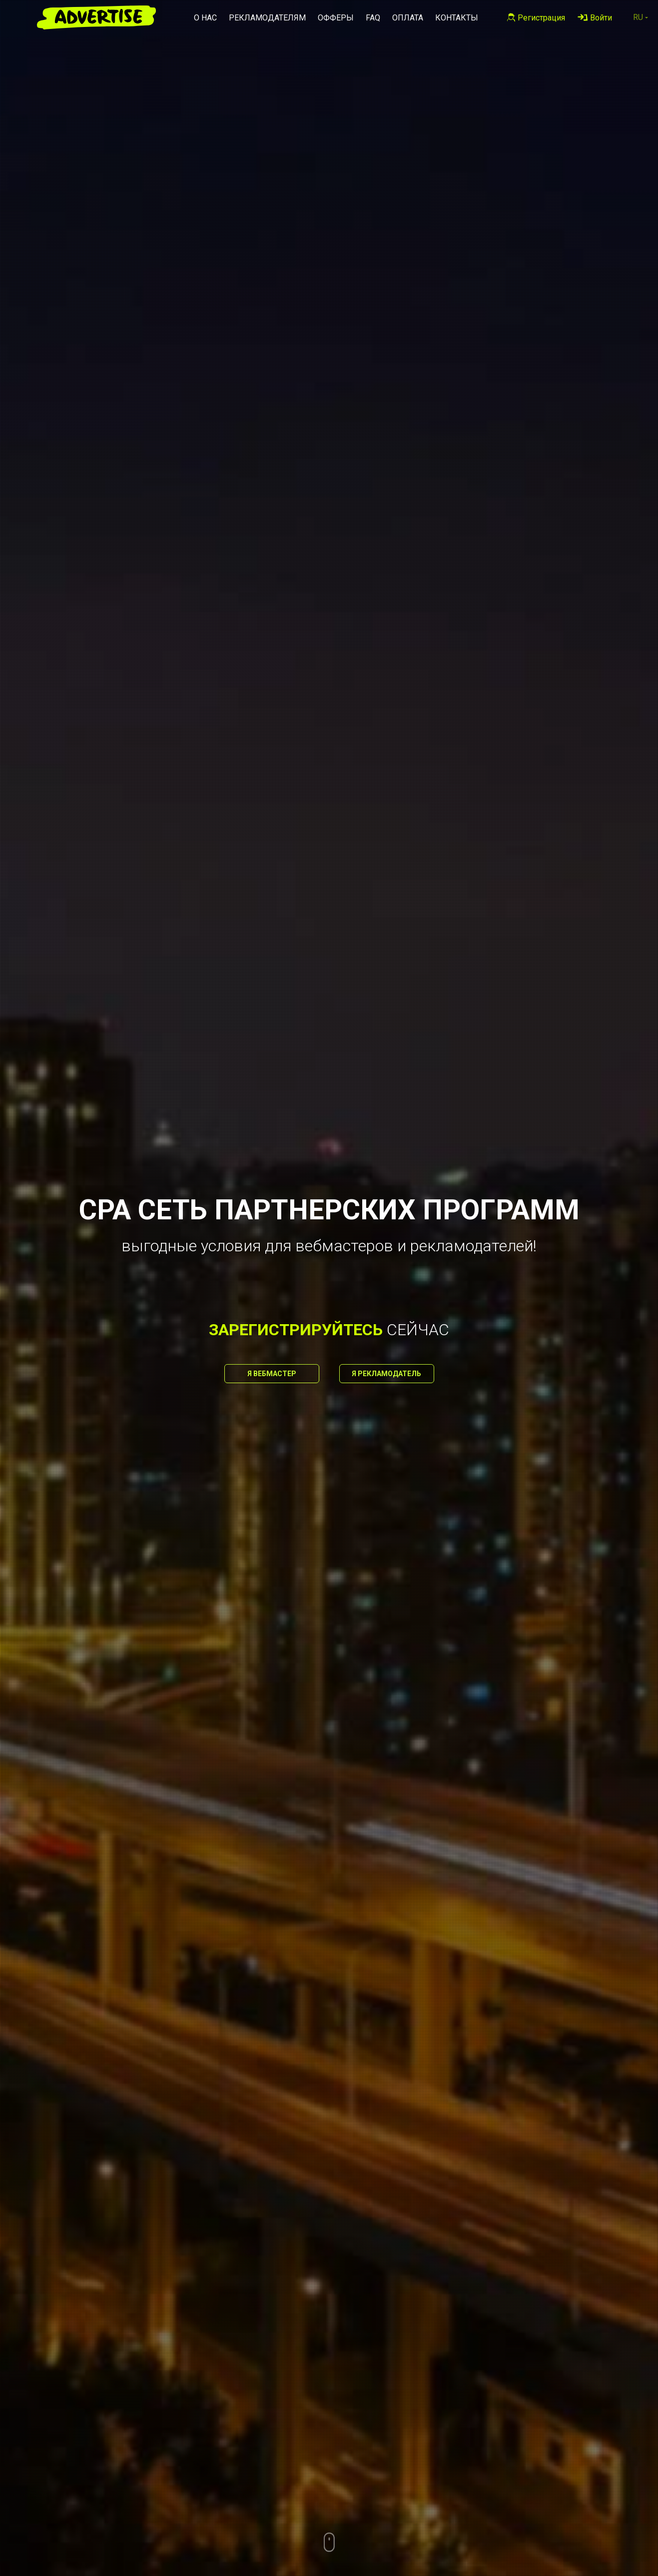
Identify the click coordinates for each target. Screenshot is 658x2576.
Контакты (456, 17)
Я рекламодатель (386, 1374)
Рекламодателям (267, 17)
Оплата (407, 17)
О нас (205, 17)
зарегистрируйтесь (296, 1329)
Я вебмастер (271, 1374)
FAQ (373, 17)
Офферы (336, 17)
